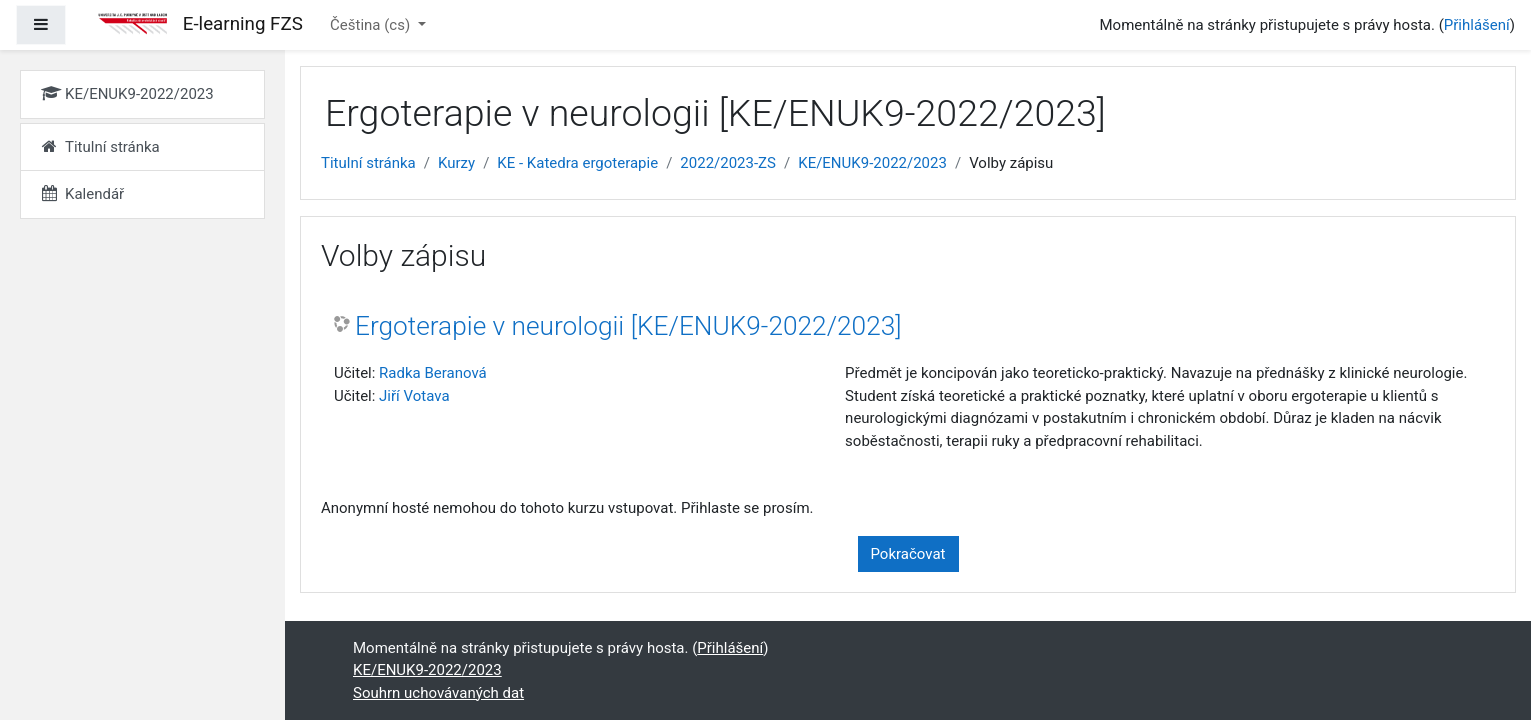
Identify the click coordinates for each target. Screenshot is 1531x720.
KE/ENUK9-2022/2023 (872, 163)
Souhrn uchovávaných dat (438, 693)
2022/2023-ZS (728, 163)
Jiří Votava (414, 396)
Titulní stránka (368, 163)
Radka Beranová (433, 373)
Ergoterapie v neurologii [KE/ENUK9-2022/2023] (628, 326)
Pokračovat (908, 554)
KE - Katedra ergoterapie (577, 163)
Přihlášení (1477, 25)
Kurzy (456, 163)
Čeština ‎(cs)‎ (372, 25)
